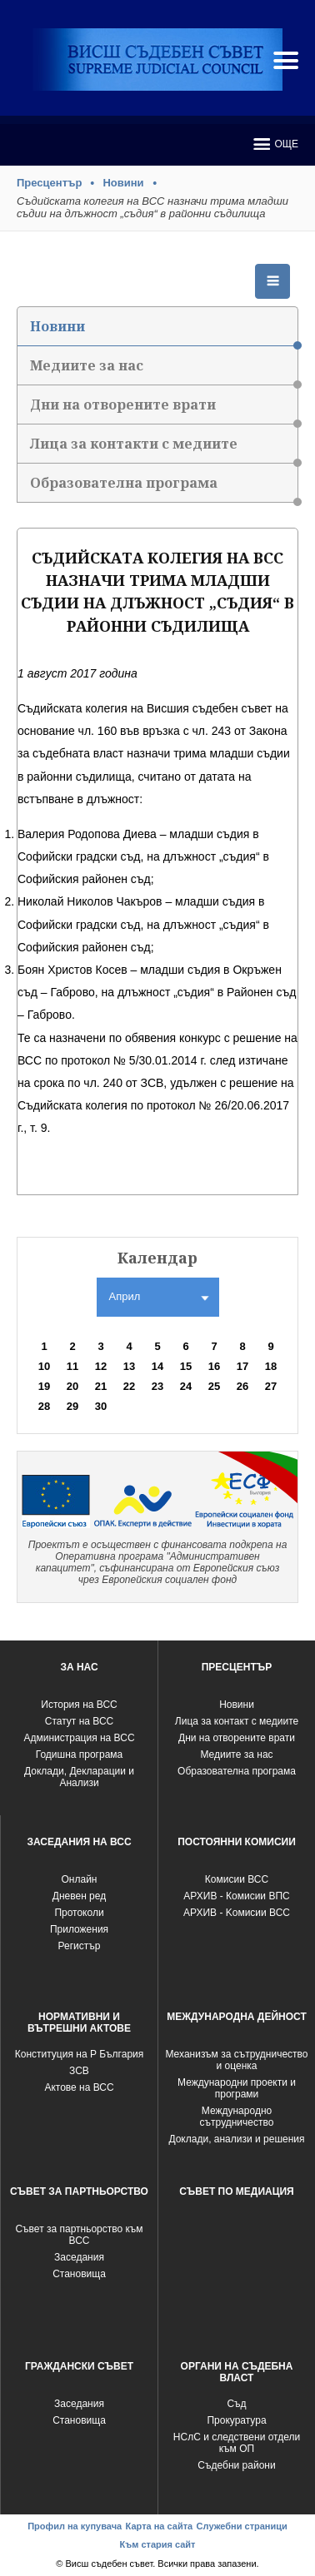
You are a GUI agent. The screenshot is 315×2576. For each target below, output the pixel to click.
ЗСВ (79, 2071)
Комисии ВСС (236, 1879)
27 (271, 1386)
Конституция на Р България (79, 2054)
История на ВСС (79, 1704)
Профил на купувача (75, 2526)
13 (129, 1366)
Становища (79, 2274)
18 (271, 1366)
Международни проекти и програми (237, 2088)
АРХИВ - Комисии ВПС (236, 1896)
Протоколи (78, 1912)
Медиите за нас (164, 370)
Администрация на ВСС (78, 1738)
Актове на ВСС (78, 2087)
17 (242, 1366)
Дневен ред (79, 1896)
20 (72, 1386)
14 (157, 1366)
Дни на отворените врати (164, 409)
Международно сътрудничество (237, 2116)
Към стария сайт (157, 2544)
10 (44, 1366)
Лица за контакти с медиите (164, 449)
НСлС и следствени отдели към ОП (236, 2442)
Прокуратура (236, 2420)
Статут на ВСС (79, 1721)
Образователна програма (164, 488)
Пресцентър (49, 182)
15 (186, 1366)
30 (101, 1406)
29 (72, 1406)
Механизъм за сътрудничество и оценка (236, 2060)
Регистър (79, 1946)
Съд (236, 2404)
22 (129, 1386)
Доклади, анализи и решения (236, 2139)
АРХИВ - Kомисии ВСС (236, 1912)
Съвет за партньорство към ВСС (78, 2234)
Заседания (79, 2257)
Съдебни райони (236, 2465)
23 (157, 1386)
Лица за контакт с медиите (236, 1721)
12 (101, 1366)
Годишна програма (79, 1754)
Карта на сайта (159, 2526)
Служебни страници (242, 2526)
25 (214, 1386)
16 (214, 1366)
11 (72, 1366)
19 (44, 1386)
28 (44, 1406)
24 (186, 1386)
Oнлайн (80, 1879)
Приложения (79, 1929)
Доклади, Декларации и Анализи (79, 1777)
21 (101, 1386)
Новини (122, 182)
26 (242, 1386)
